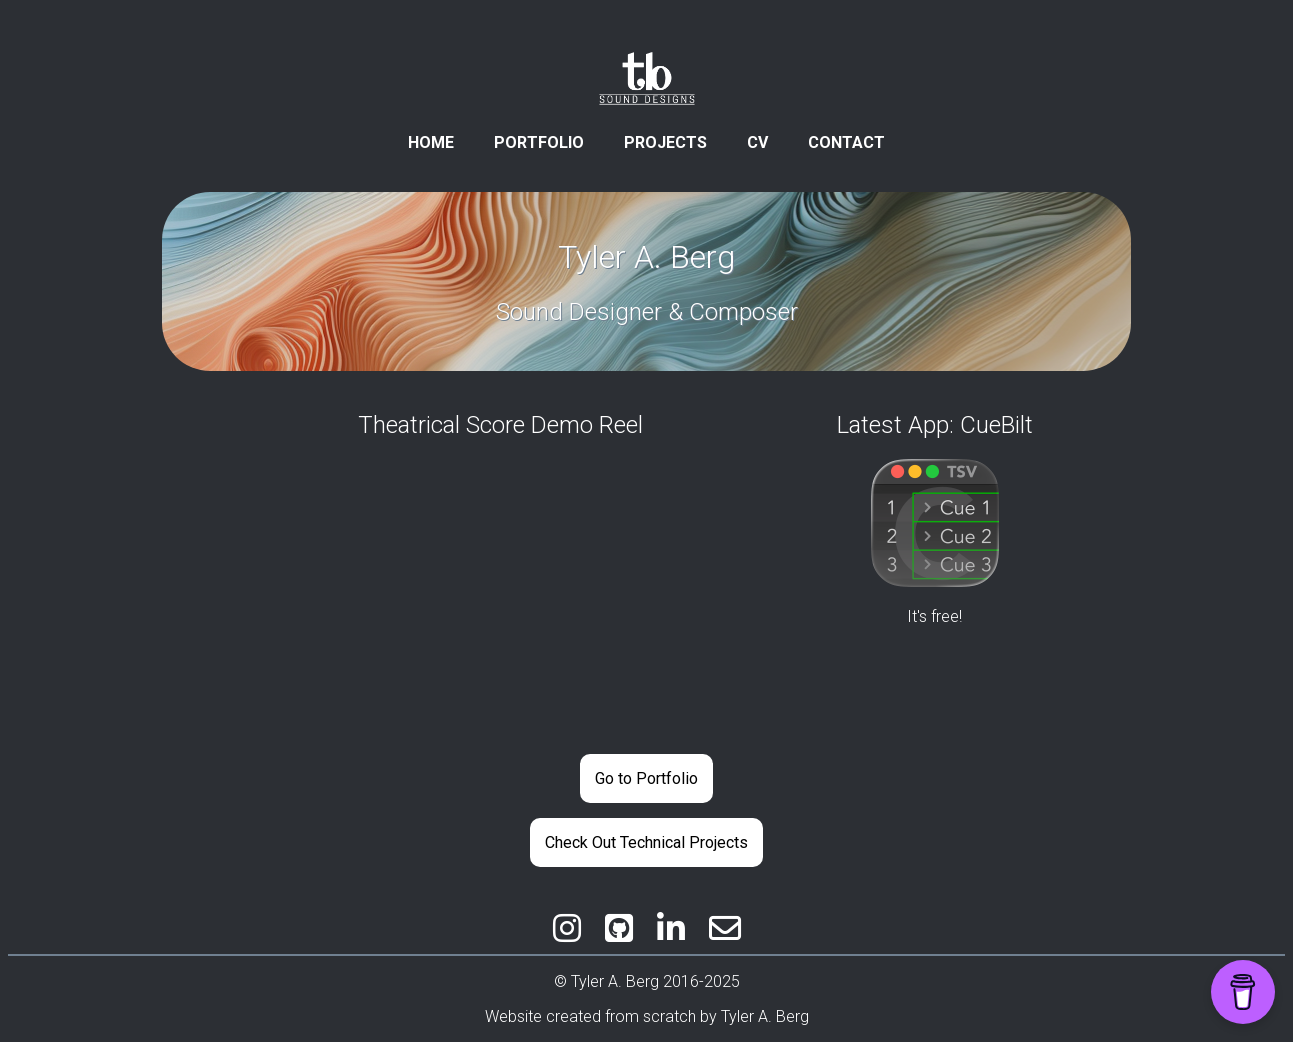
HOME (431, 142)
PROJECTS (665, 142)
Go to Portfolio (646, 778)
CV (757, 142)
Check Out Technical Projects (646, 842)
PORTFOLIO (539, 142)
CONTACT (846, 142)
